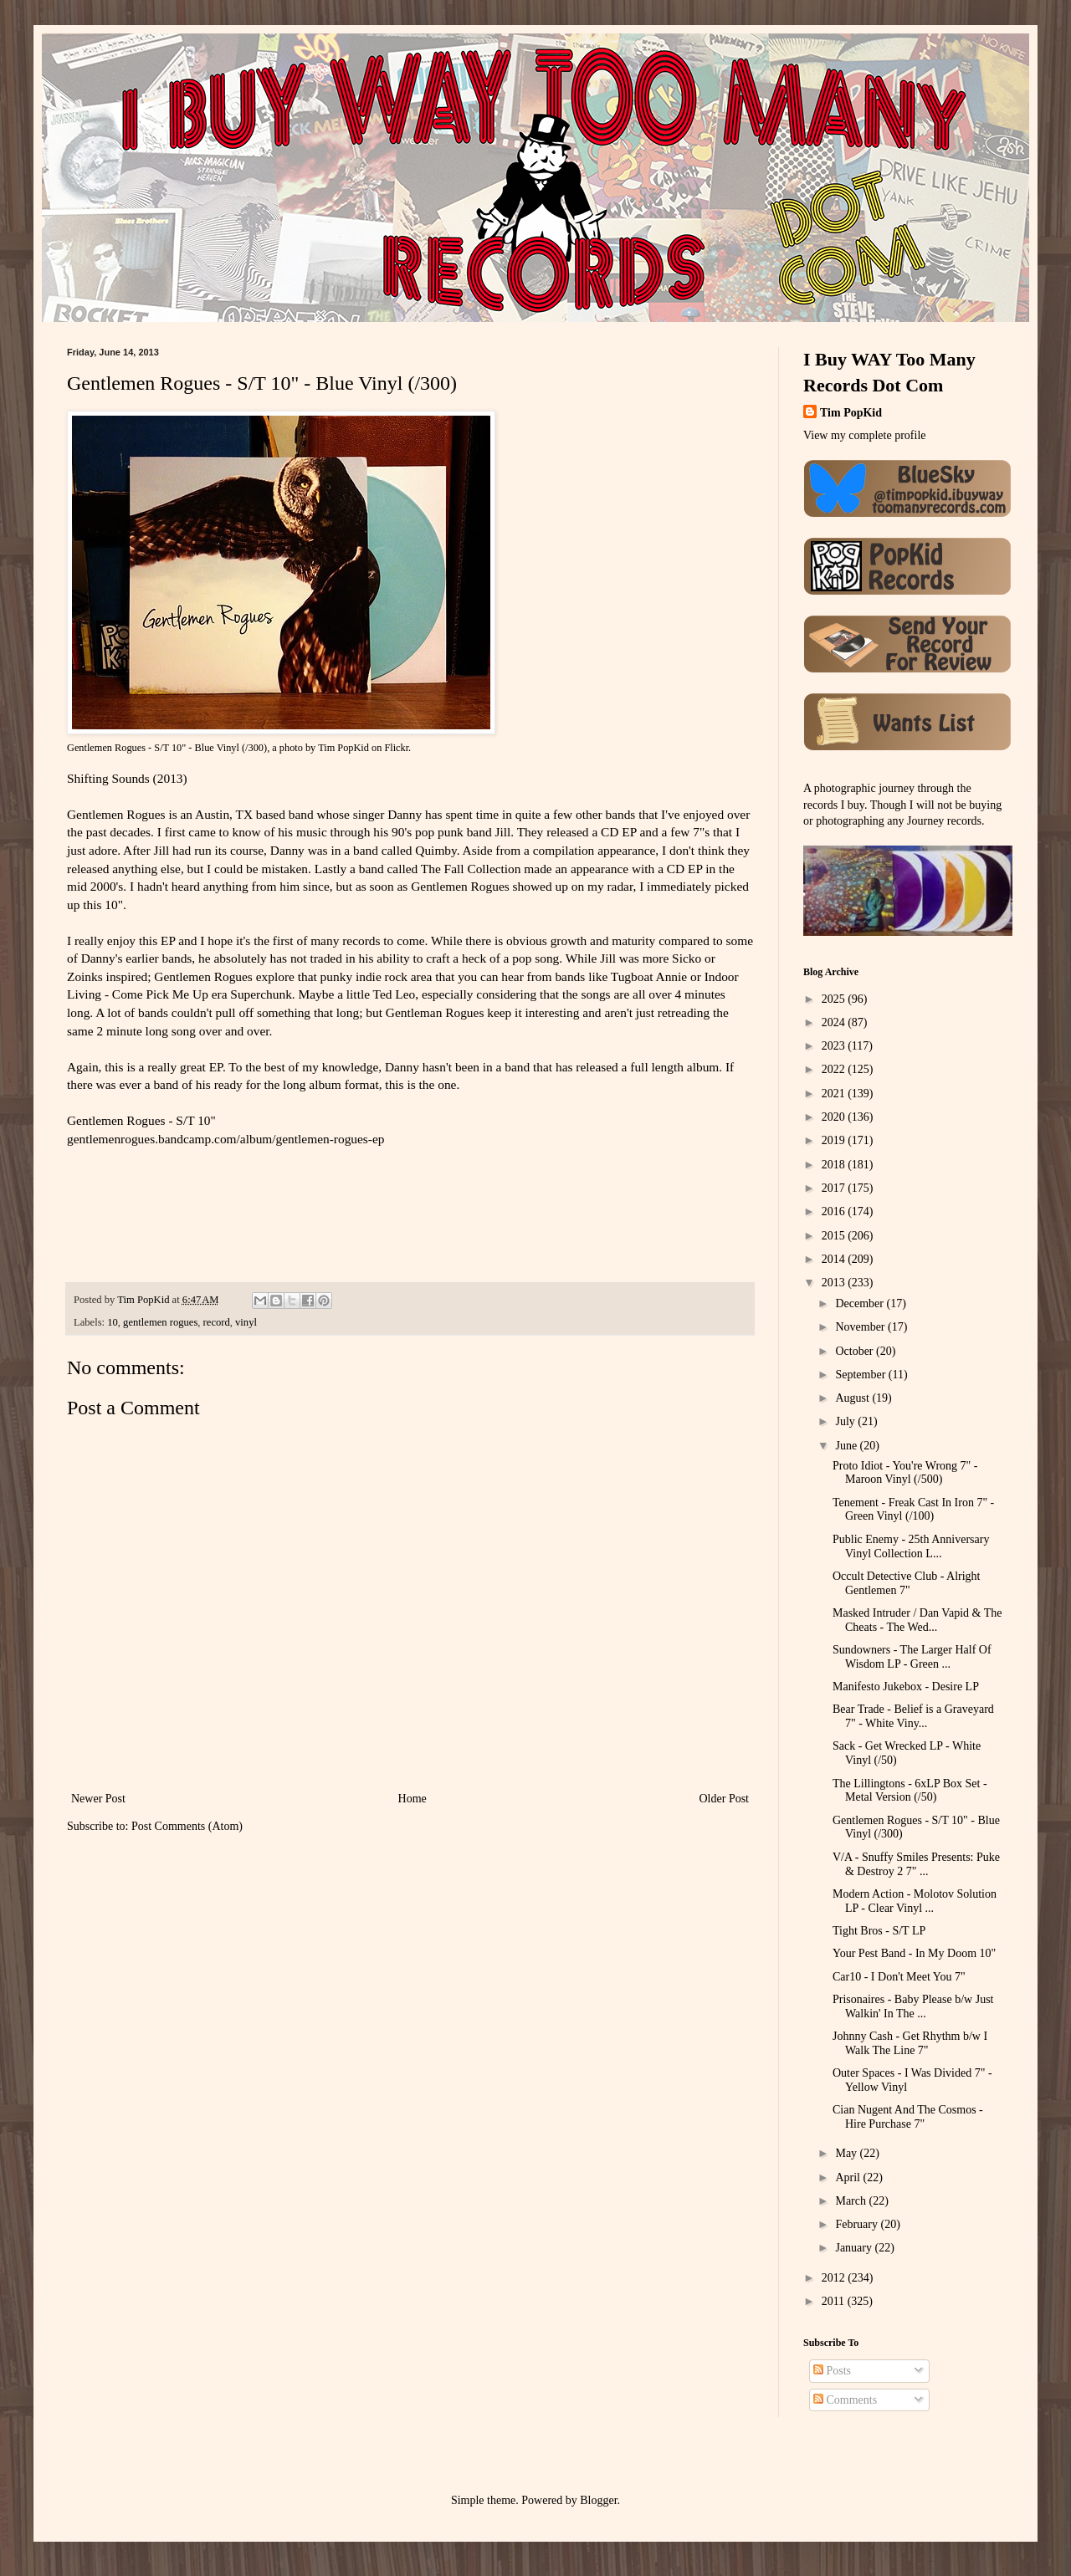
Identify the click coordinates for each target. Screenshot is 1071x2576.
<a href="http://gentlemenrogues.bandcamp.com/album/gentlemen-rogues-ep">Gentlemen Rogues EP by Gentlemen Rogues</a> (255, 1211)
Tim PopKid (343, 748)
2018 (835, 1164)
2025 (835, 999)
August (853, 1398)
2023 (835, 1046)
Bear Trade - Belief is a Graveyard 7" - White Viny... (913, 1716)
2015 (835, 1235)
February (857, 2224)
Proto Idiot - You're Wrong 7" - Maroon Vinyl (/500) (905, 1472)
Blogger (598, 2500)
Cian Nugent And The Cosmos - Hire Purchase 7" (908, 2116)
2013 (835, 1282)
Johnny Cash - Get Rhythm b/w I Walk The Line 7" (910, 2043)
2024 (835, 1022)
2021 (835, 1093)
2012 (835, 2278)
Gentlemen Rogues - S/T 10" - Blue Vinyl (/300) (167, 748)
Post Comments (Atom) (187, 1826)
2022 (835, 1069)
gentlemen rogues (160, 1322)
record (216, 1322)
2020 (835, 1117)
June (847, 1445)
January (854, 2247)
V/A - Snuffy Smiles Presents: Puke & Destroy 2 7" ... (916, 1864)
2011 (835, 2301)
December (860, 1303)
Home (412, 1798)
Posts (832, 2370)
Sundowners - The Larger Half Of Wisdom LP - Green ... (912, 1656)
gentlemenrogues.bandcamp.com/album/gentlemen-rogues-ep (226, 1139)
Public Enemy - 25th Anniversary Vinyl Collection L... (911, 1546)
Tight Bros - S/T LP (879, 1930)
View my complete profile (864, 435)
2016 (835, 1211)
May (847, 2153)
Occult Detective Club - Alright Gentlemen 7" (907, 1583)
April (849, 2177)
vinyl (246, 1322)
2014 (835, 1259)
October (855, 1351)
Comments (845, 2400)
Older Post (724, 1798)
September (861, 1374)
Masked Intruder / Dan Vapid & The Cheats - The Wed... (917, 1620)
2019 (835, 1140)
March (852, 2201)
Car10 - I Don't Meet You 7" (899, 1976)
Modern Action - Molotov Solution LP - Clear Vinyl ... (915, 1901)
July (846, 1421)
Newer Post (98, 1798)
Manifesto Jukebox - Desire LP (906, 1686)
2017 (835, 1188)
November (861, 1327)
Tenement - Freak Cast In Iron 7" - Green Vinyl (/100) (913, 1509)
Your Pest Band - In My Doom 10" (914, 1953)
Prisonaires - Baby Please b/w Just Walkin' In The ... (913, 2006)
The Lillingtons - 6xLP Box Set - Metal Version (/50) (910, 1790)
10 (112, 1322)
